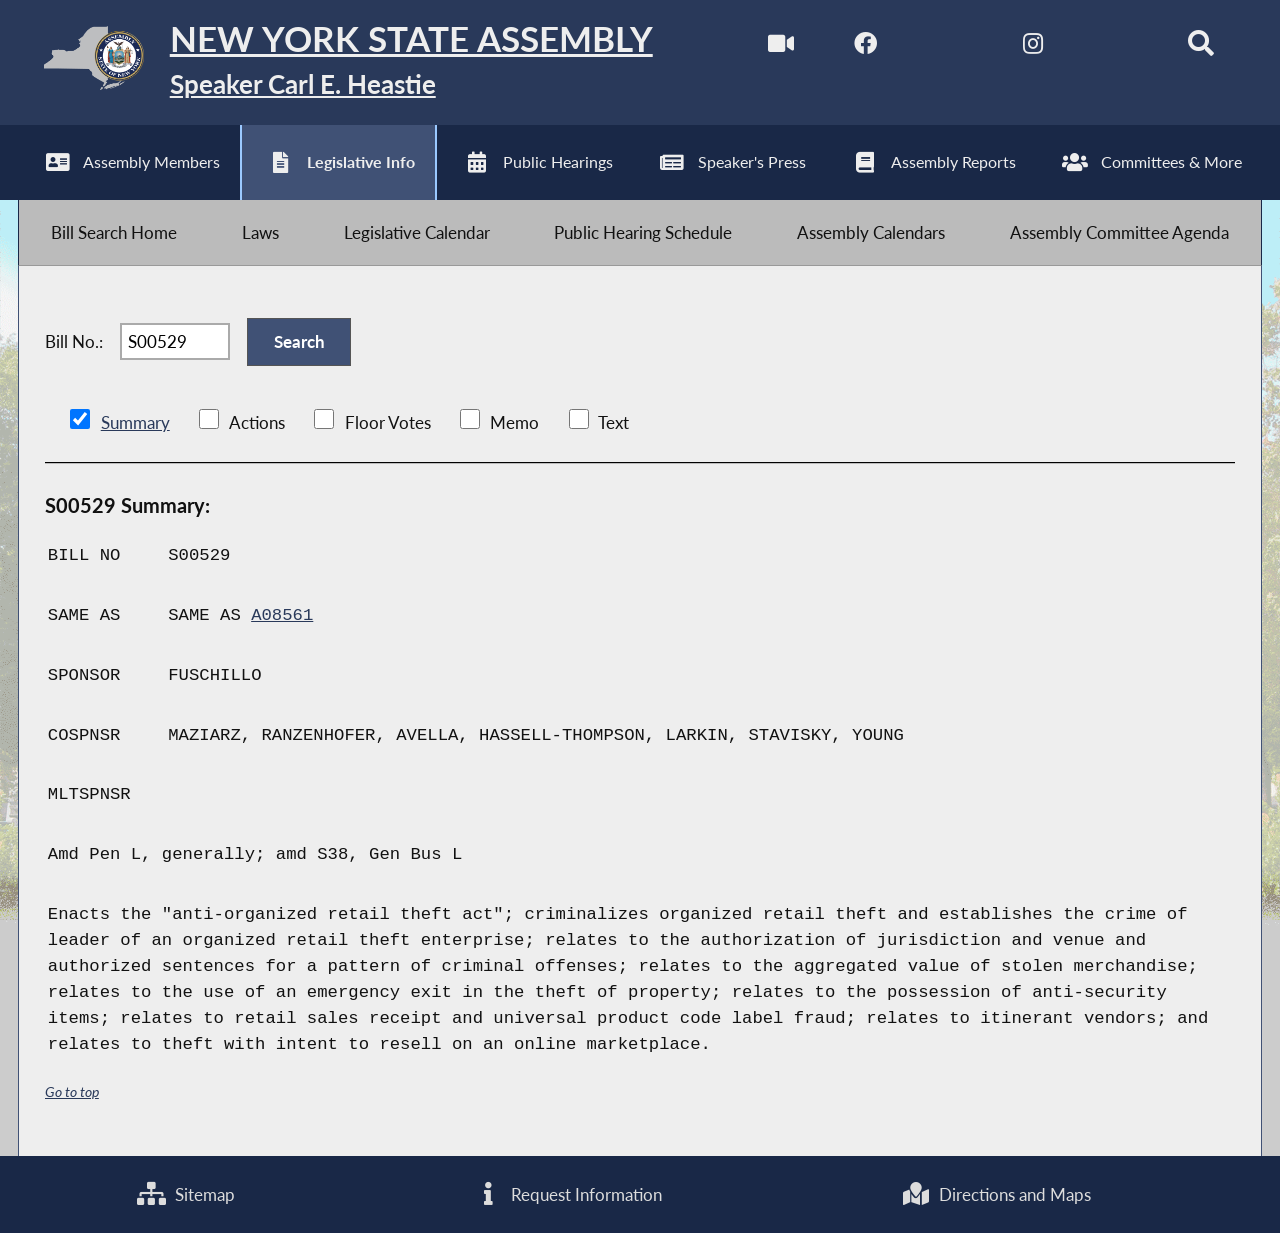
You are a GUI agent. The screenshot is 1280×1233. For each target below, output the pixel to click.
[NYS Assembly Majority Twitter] (949, 48)
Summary (135, 422)
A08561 (282, 615)
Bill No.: (74, 341)
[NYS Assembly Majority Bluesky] (1116, 48)
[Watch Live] (781, 48)
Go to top (72, 1091)
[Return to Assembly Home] (335, 62)
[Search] (1200, 48)
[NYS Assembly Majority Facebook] (865, 48)
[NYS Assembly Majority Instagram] (1032, 48)
